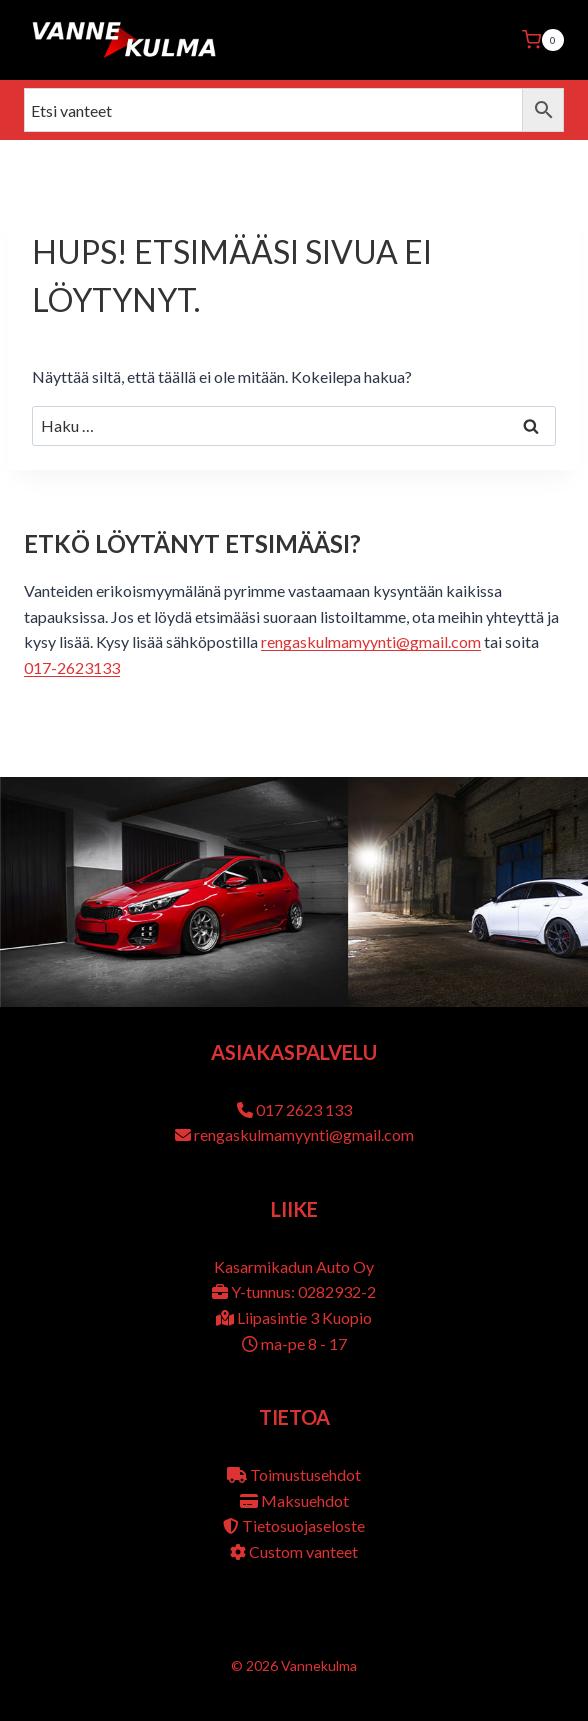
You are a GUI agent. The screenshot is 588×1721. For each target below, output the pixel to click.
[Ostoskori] (543, 40)
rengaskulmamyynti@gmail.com (371, 641)
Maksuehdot (305, 1500)
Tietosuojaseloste (303, 1525)
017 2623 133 (304, 1109)
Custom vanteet (303, 1551)
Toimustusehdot (305, 1474)
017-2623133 (72, 667)
